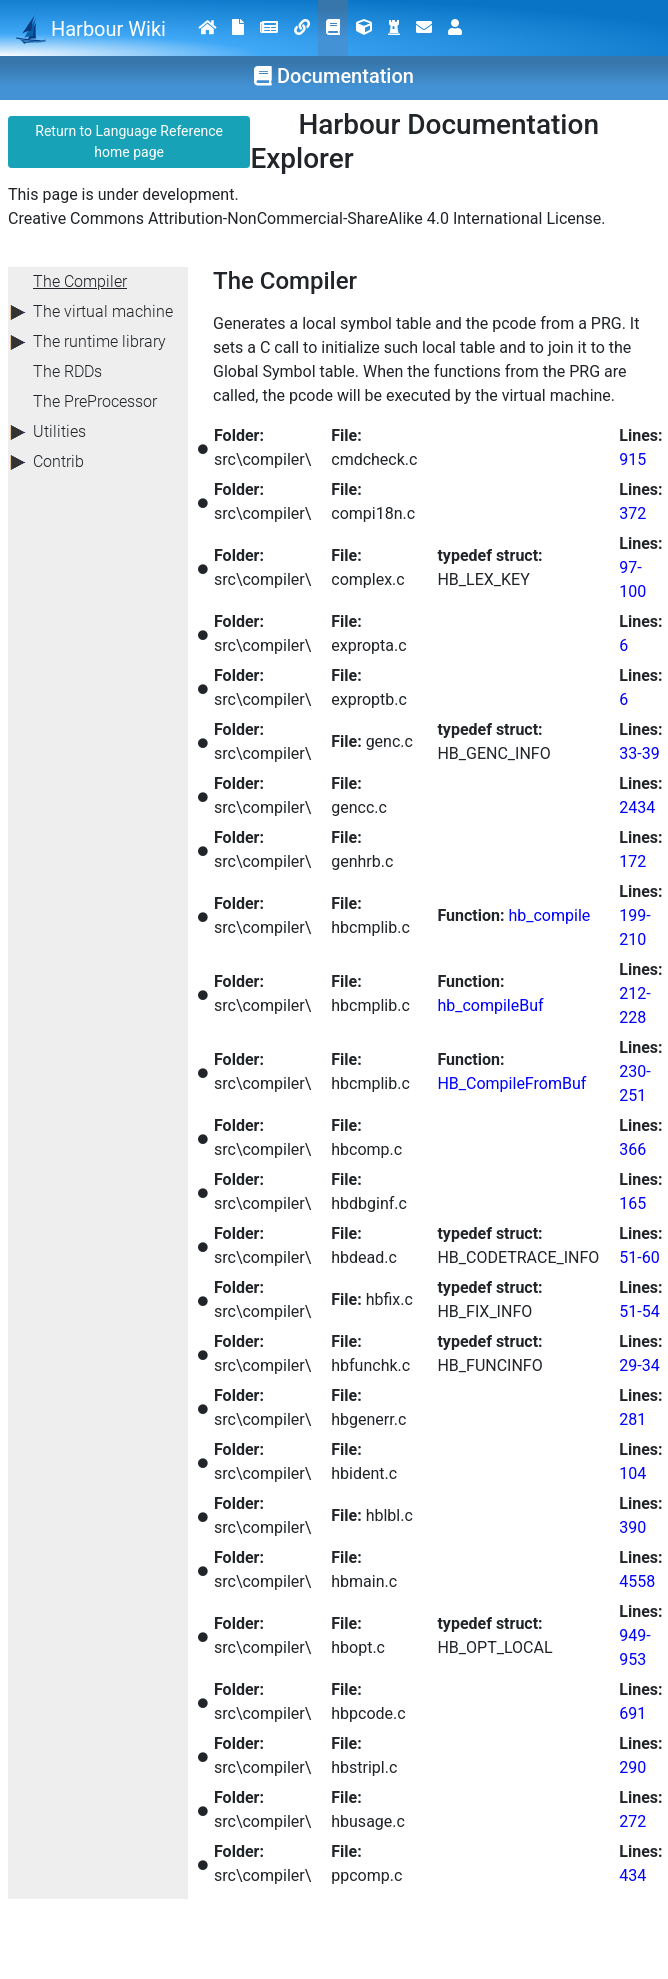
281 (632, 1419)
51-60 (639, 1257)
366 (632, 1149)
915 (632, 459)
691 (632, 1713)
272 (632, 1821)
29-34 (639, 1365)
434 (632, 1875)
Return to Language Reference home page (129, 141)
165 (632, 1203)
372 (632, 513)
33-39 (639, 753)
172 (632, 861)
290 (632, 1767)
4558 (637, 1581)
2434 (637, 807)
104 (632, 1473)
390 (632, 1527)
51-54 (639, 1311)
